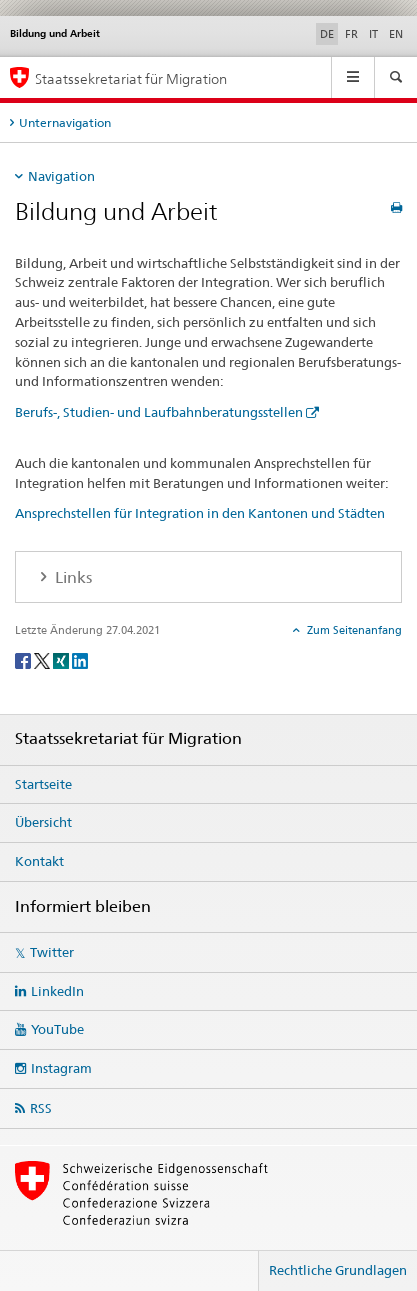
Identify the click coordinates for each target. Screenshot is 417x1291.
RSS (41, 1108)
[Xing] (62, 660)
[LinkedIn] (80, 660)
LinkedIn (57, 991)
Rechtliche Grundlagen (338, 1270)
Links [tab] (71, 577)
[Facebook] (24, 660)
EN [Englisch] (396, 34)
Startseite (43, 784)
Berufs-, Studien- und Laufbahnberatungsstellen (159, 412)
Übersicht (43, 822)
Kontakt (39, 861)
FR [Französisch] (351, 34)
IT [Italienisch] (373, 34)
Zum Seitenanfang (353, 630)
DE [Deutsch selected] (327, 34)
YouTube (57, 1029)
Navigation (61, 176)
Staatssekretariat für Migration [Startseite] (131, 78)
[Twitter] (43, 660)
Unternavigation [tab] (65, 122)
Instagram (61, 1068)
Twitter (52, 952)
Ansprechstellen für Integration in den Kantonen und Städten (200, 513)
